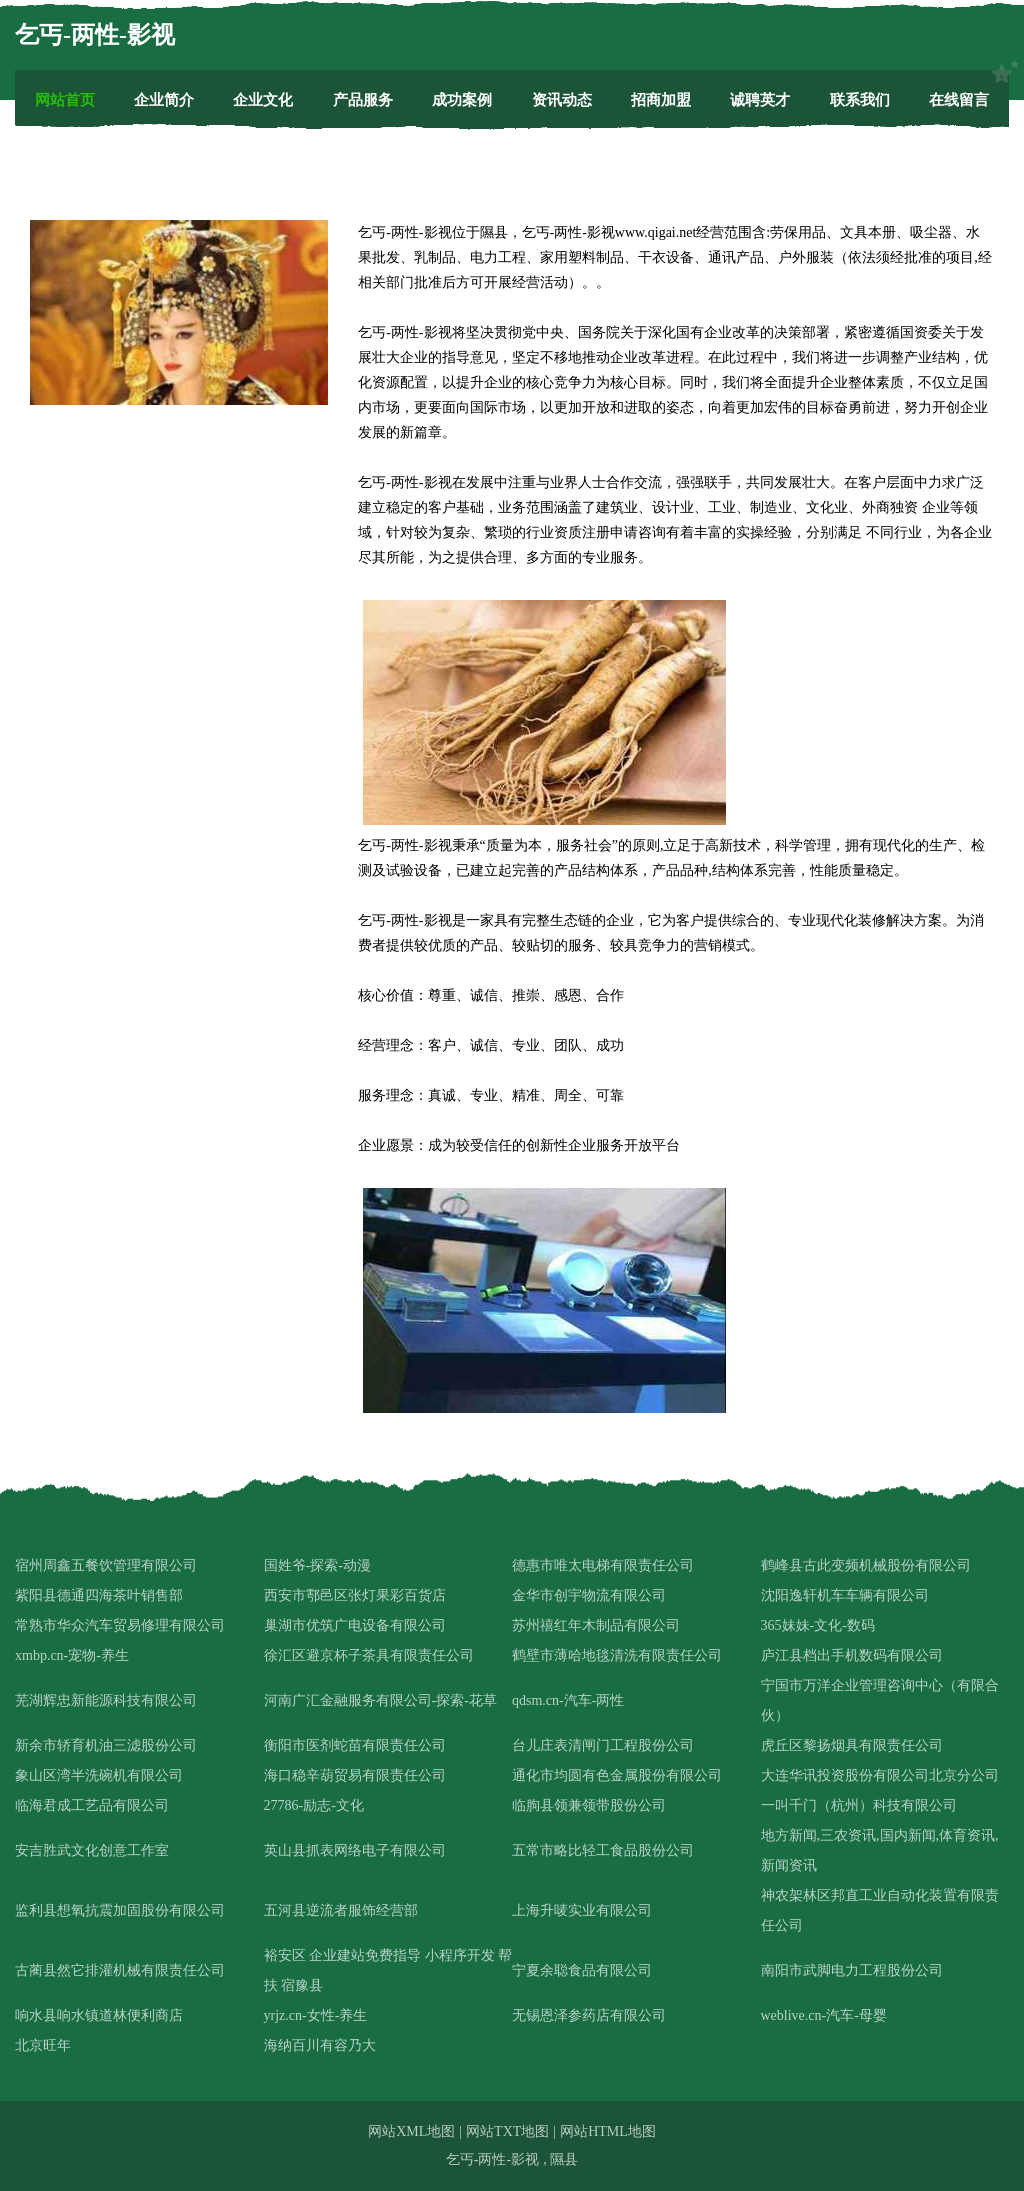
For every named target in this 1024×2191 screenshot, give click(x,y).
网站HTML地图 (608, 2131)
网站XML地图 (411, 2131)
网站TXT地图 (507, 2131)
